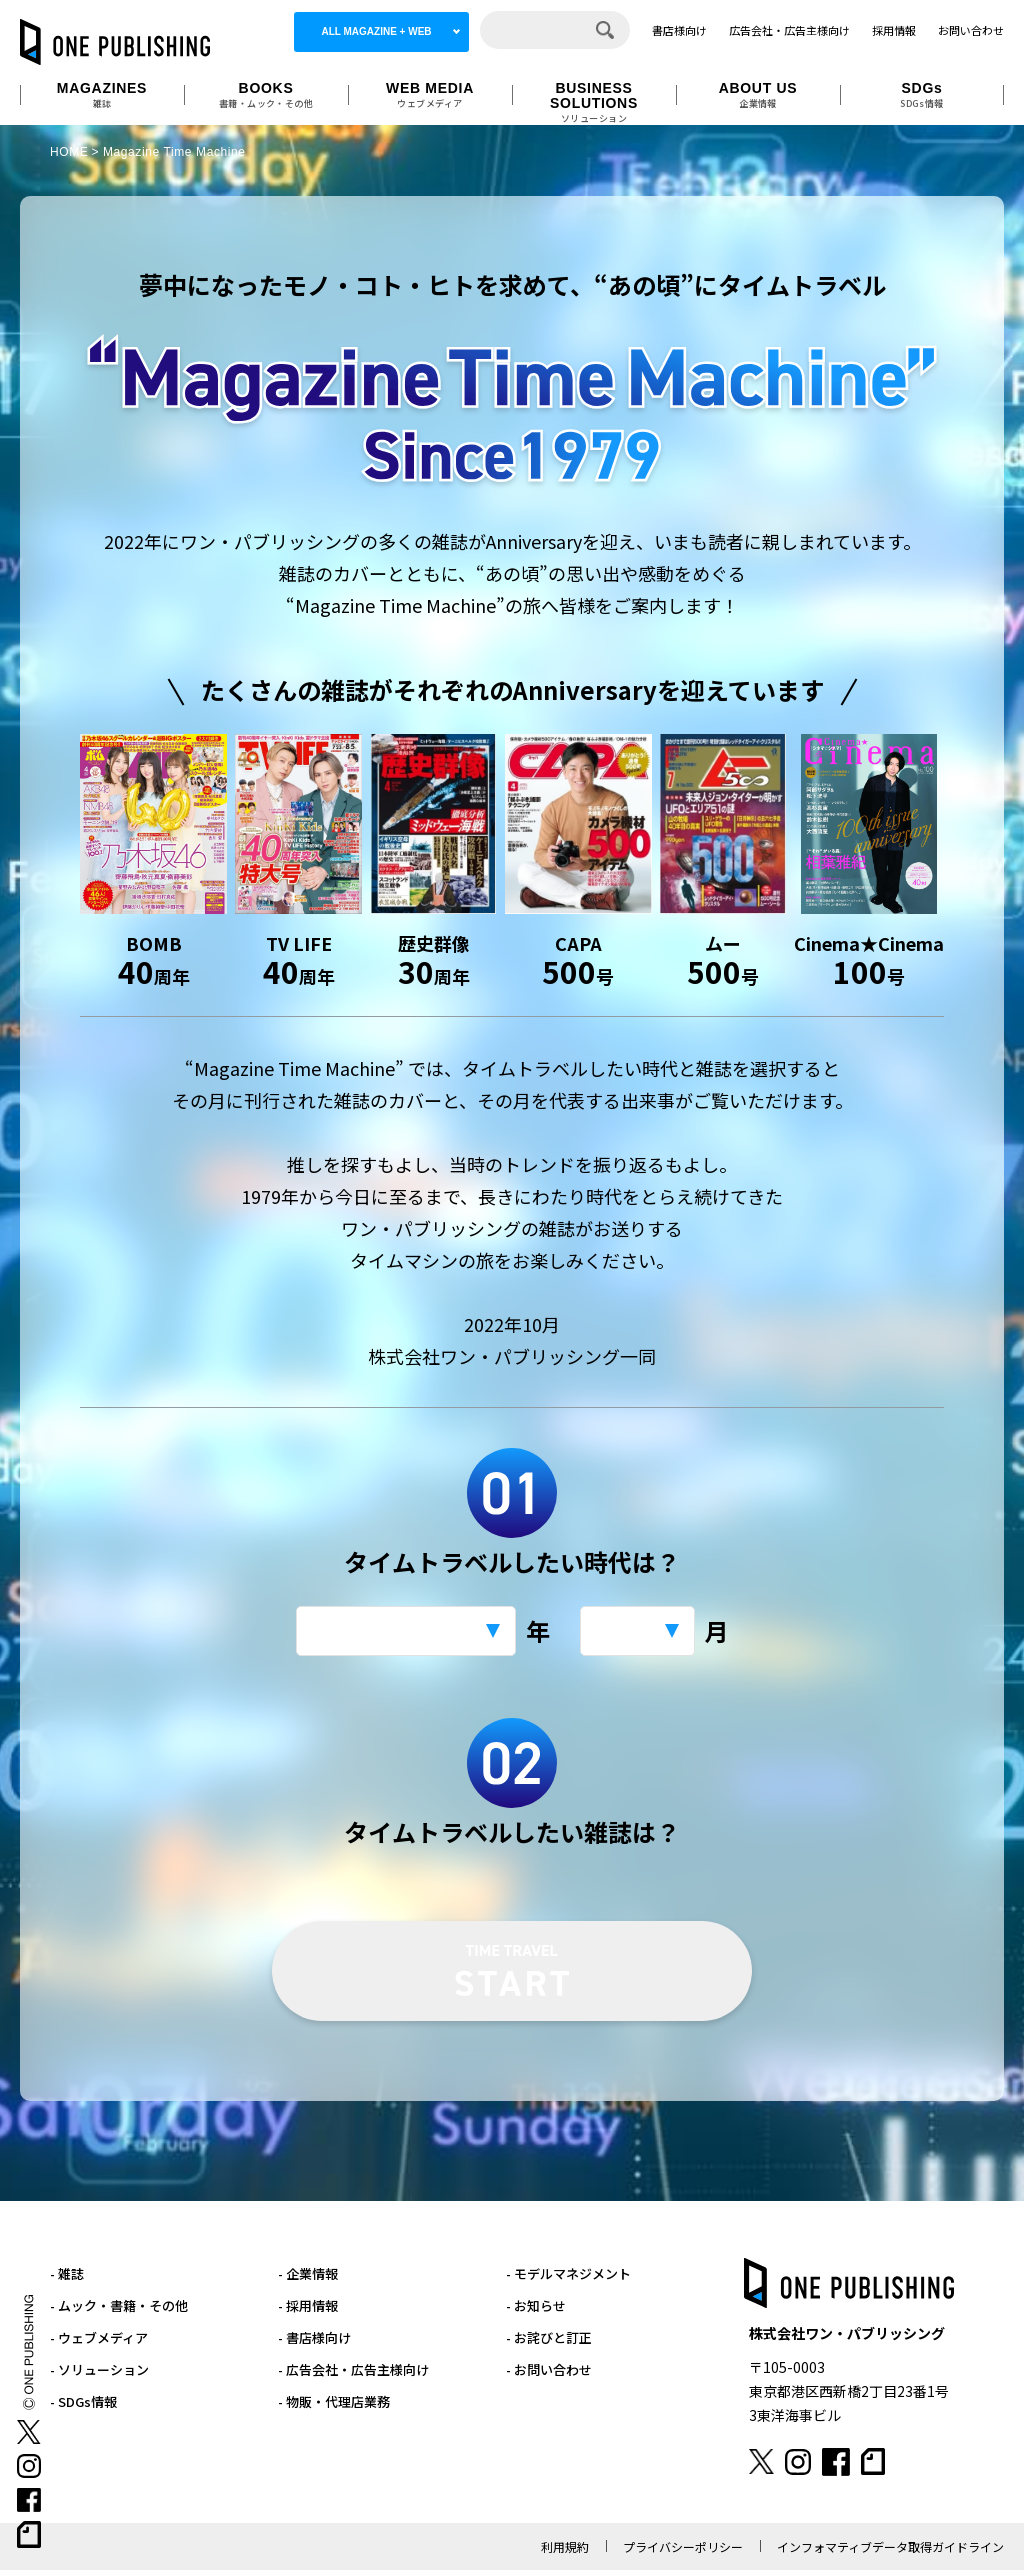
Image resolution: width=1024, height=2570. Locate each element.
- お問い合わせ (549, 2369)
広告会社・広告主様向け (789, 30)
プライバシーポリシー (683, 2546)
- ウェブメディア (99, 2337)
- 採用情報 (308, 2305)
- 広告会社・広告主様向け (353, 2369)
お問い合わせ (971, 30)
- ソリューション (99, 2369)
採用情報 (894, 30)
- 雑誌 (67, 2273)
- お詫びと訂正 (549, 2337)
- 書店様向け (314, 2337)
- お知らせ (536, 2305)
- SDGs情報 (83, 2401)
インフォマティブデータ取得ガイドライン (890, 2546)
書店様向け (679, 30)
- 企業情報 (308, 2273)
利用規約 (565, 2546)
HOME (69, 152)
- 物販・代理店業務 (334, 2401)
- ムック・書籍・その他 (119, 2305)
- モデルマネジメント (568, 2273)
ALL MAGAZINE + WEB (376, 31)
